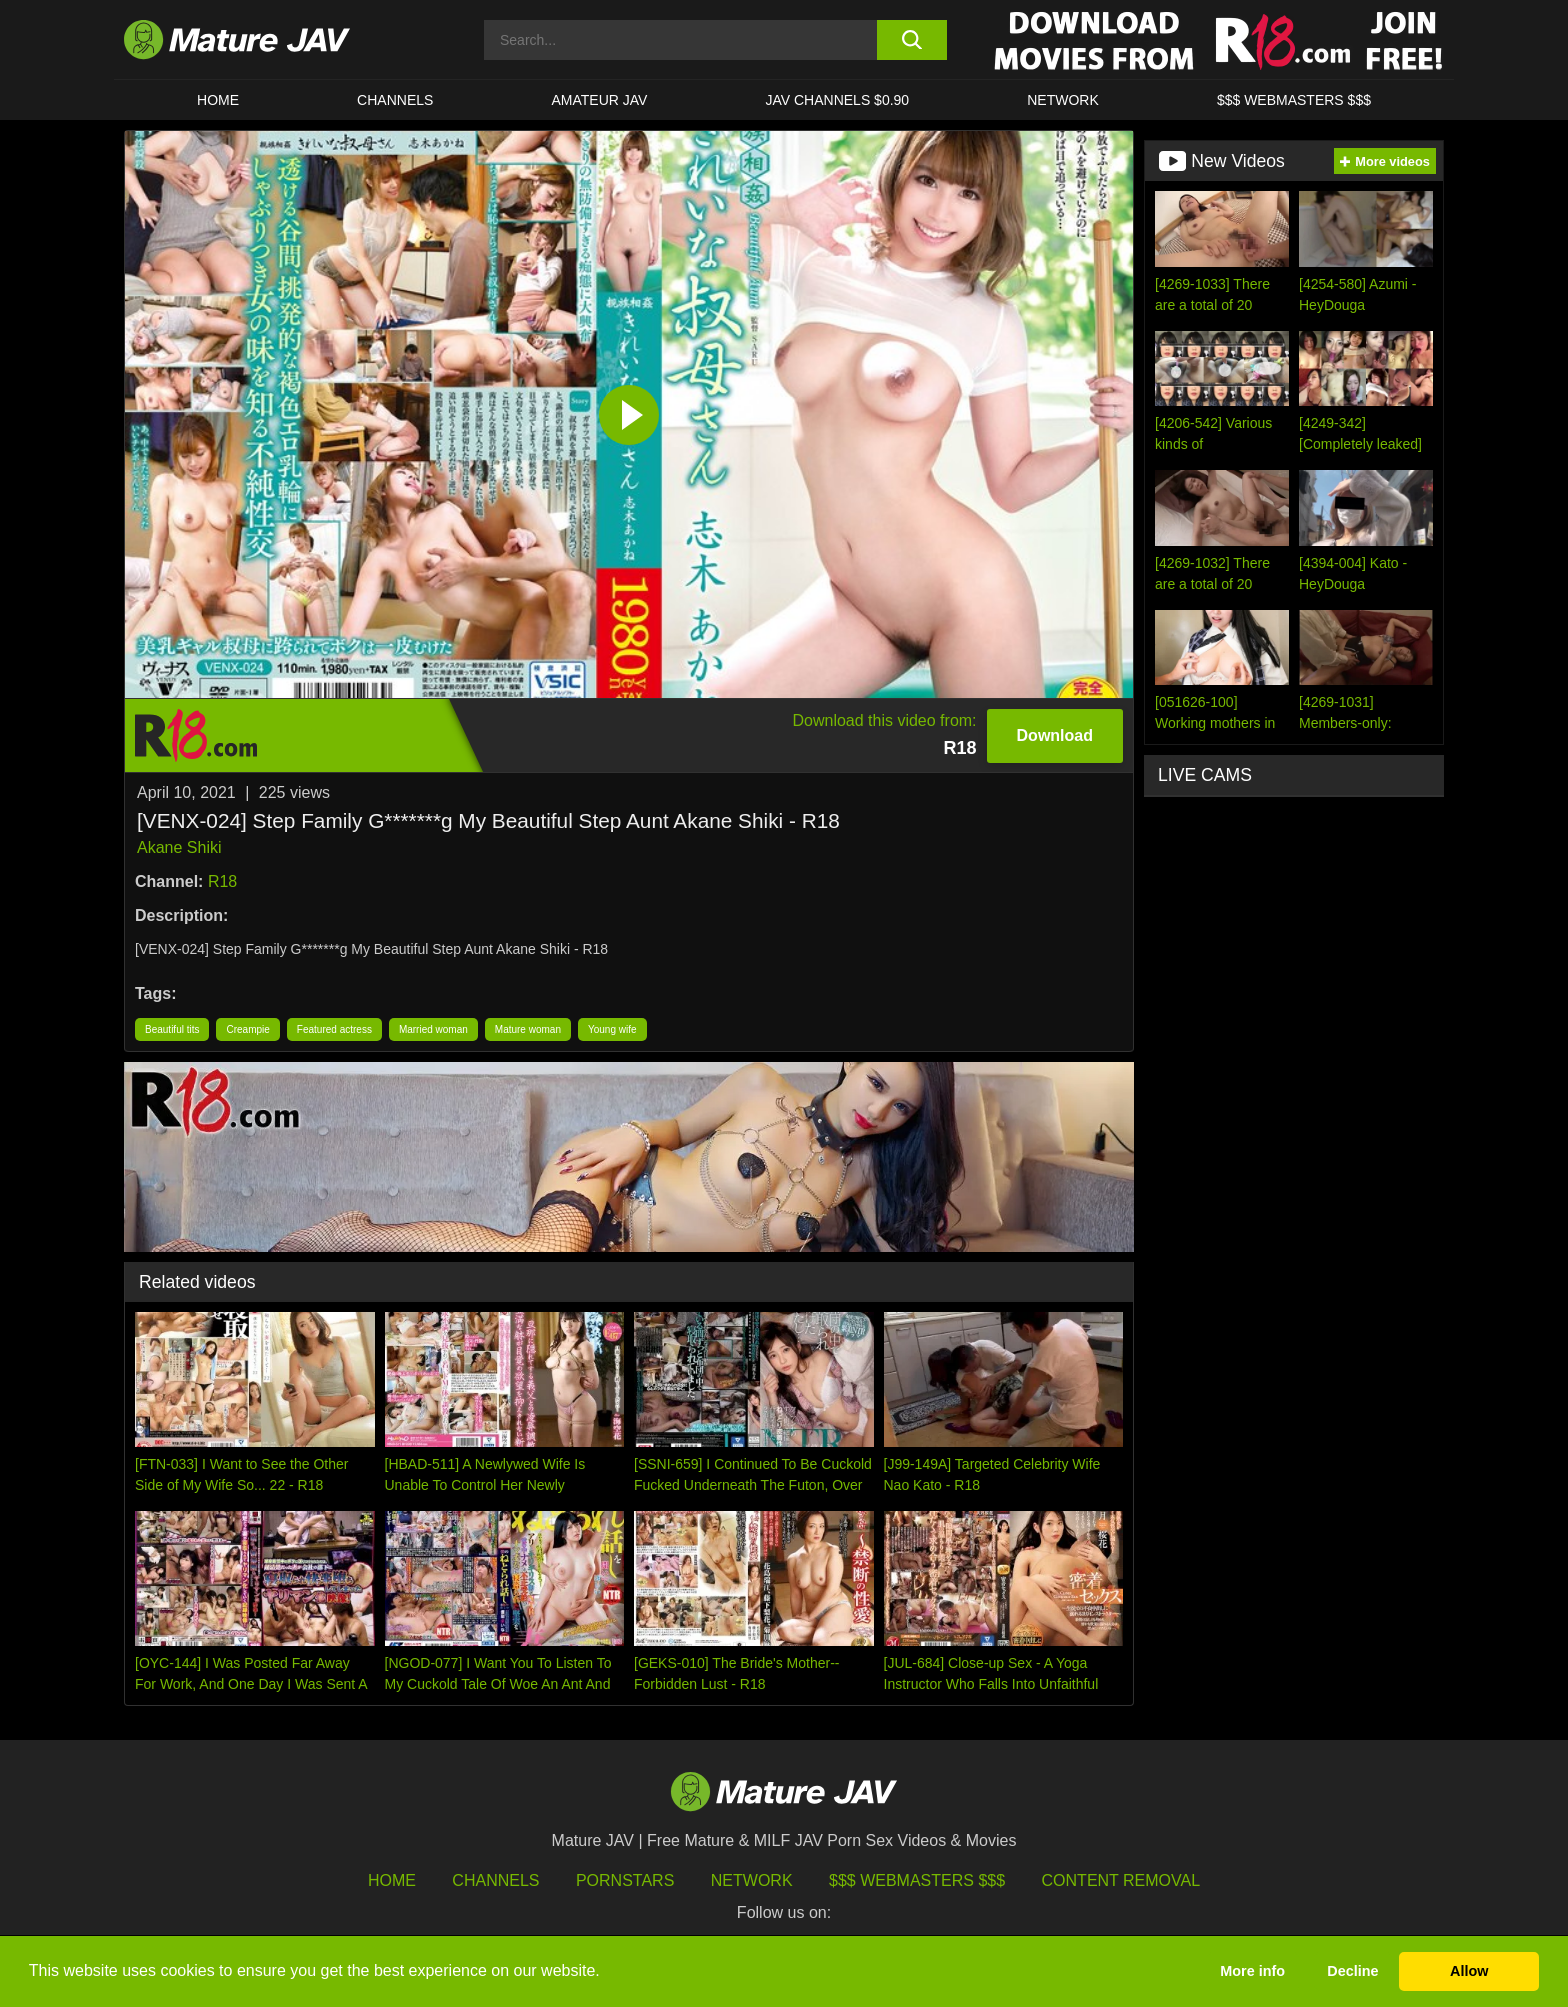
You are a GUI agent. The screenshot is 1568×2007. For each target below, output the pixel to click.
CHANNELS (395, 100)
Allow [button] (1469, 1971)
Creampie (247, 1029)
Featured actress (334, 1029)
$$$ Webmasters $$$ (917, 1880)
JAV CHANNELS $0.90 (837, 100)
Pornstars (625, 1880)
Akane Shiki (179, 847)
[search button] (911, 40)
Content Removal (1121, 1880)
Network (1063, 100)
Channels (495, 1880)
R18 (222, 881)
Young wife (612, 1029)
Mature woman (528, 1029)
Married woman (433, 1029)
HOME (218, 100)
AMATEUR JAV (599, 100)
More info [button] (1252, 1971)
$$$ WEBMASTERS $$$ (1294, 100)
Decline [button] (1352, 1971)
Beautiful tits (172, 1029)
